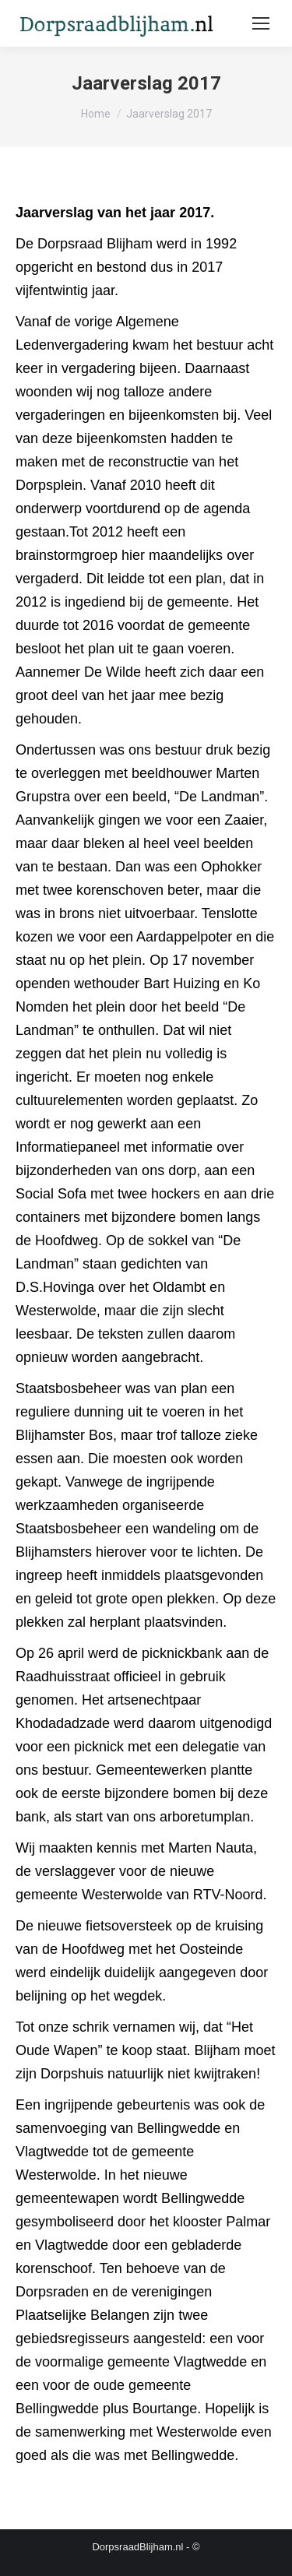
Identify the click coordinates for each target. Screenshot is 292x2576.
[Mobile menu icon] (260, 23)
